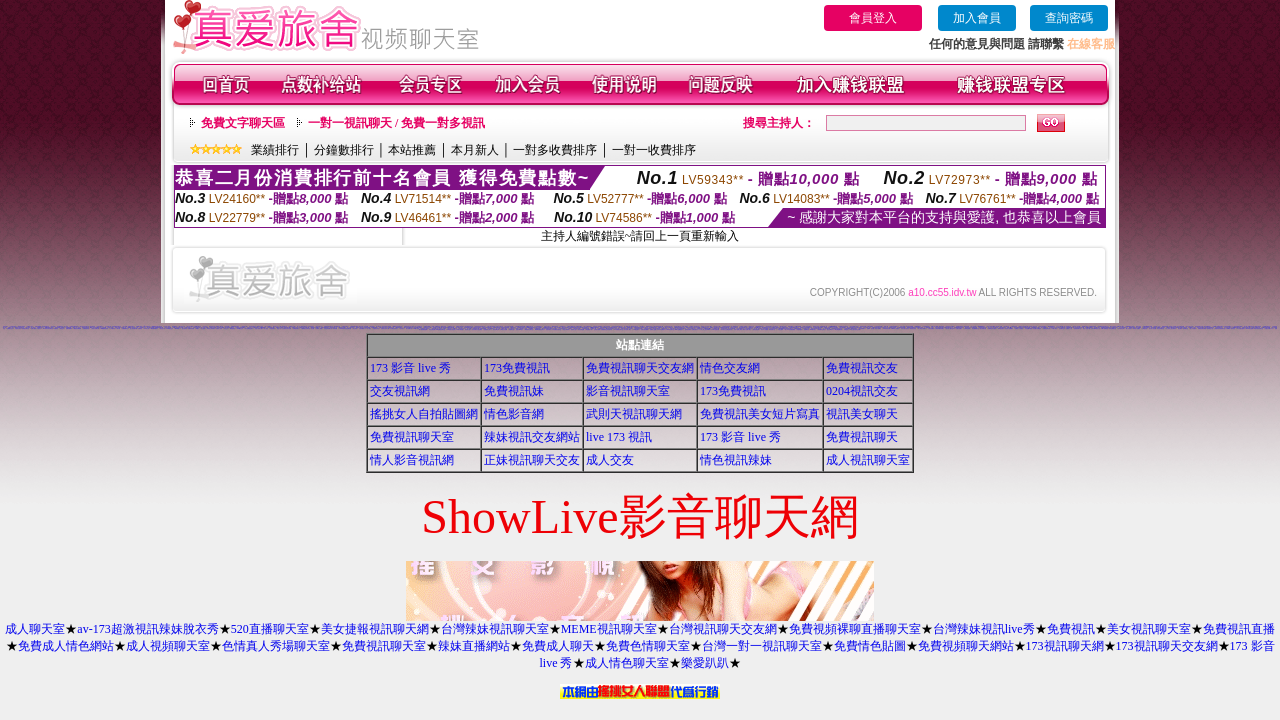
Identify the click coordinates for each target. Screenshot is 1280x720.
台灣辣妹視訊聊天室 (495, 629)
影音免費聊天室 (1112, 328)
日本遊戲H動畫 (1028, 328)
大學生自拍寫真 (606, 326)
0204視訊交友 (240, 328)
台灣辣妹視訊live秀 (984, 629)
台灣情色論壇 (967, 328)
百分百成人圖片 (627, 329)
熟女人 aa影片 (830, 329)
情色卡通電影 (566, 329)
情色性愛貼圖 (432, 329)
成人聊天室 (35, 629)
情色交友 (62, 328)
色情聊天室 (142, 327)
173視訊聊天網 (1065, 646)
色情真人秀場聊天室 (276, 646)
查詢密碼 (1069, 18)
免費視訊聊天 (296, 328)
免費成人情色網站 (66, 646)
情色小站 (279, 328)
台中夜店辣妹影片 (394, 328)
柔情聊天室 (1185, 328)
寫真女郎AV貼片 (520, 329)
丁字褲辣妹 (112, 328)
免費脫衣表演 (376, 328)
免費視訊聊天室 (412, 437)
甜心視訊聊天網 (133, 328)
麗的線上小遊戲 (523, 328)
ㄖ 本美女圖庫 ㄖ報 (781, 329)
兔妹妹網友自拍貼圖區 (477, 329)
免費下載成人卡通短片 (36, 328)
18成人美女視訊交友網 (854, 329)
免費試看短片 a (695, 329)
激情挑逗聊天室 (25, 328)
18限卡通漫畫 (460, 329)
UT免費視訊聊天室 (618, 329)
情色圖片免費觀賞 (1037, 328)
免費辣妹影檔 (191, 328)
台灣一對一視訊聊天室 (762, 646)
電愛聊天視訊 (1085, 326)
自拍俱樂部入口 (362, 328)
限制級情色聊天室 (529, 329)
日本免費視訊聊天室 (556, 329)
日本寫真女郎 (1121, 328)
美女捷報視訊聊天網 (375, 629)
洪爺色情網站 (870, 326)
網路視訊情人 (665, 328)
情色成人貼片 (468, 329)
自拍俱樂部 (548, 329)
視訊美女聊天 (862, 414)
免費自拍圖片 (959, 328)
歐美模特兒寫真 (821, 329)
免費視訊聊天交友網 (640, 368)
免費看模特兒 (125, 328)
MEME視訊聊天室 (609, 629)
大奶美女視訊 (18, 328)
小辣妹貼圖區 (931, 328)
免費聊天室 (511, 329)
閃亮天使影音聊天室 (1258, 328)
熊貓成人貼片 (574, 329)
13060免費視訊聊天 (539, 329)
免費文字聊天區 (243, 123)
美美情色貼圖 (863, 326)
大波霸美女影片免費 (286, 328)
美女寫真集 (184, 328)
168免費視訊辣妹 (104, 328)
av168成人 (177, 328)
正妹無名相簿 (597, 329)
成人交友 (610, 460)
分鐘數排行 (344, 150)
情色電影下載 (589, 329)
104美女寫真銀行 (211, 328)
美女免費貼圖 (581, 329)
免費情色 (140, 328)
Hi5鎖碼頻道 (1105, 328)
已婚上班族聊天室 (283, 326)
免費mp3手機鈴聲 (833, 326)
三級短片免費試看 (95, 328)
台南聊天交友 (1062, 328)
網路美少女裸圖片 (315, 327)
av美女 (197, 328)
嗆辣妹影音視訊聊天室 (1220, 328)
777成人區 (146, 328)
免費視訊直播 (1239, 629)
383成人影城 (416, 328)
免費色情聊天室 (648, 646)
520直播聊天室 (270, 629)
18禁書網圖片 (263, 327)
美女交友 (226, 328)
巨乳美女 (402, 328)
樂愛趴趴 (705, 663)
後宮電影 (1180, 328)
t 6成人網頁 (1054, 328)
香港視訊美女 (913, 328)
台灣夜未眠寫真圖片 (939, 328)
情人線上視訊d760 (705, 329)
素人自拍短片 (1129, 328)
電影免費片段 (772, 329)
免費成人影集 (219, 328)
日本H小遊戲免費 (715, 329)
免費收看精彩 (69, 328)
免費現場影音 (86, 328)
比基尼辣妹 (272, 328)
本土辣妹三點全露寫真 (1171, 328)
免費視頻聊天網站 (966, 646)
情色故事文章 (496, 329)
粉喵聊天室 (806, 329)
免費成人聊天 (558, 646)
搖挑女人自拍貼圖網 (424, 414)
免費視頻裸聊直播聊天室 (855, 629)
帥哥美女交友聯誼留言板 (726, 329)
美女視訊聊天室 (1149, 629)
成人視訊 (266, 328)
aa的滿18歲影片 (155, 328)
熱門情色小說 (1210, 328)
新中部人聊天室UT (950, 328)
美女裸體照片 (491, 328)
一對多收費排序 (555, 150)
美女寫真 (53, 326)
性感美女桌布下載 (385, 328)
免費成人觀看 (319, 328)
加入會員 (977, 18)
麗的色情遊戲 (756, 329)
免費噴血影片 (700, 328)
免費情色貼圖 (870, 646)
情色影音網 (514, 414)
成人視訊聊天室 (868, 460)
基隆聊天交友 (10, 328)
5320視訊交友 (170, 328)
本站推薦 (412, 150)
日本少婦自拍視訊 (905, 328)
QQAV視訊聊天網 (1023, 326)
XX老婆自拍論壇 (451, 329)
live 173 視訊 (619, 437)
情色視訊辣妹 (736, 460)
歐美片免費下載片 (747, 329)
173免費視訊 (517, 368)
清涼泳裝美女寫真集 (386, 326)
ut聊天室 (455, 328)
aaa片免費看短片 (679, 329)
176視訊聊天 (636, 329)
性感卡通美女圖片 (259, 328)
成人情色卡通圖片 (922, 328)
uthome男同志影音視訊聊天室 (786, 328)
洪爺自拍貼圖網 (644, 329)
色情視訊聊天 (688, 329)
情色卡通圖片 (878, 328)
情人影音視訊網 (412, 460)
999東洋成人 (813, 329)
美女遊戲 (203, 328)
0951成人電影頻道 (1231, 328)
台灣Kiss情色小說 (1095, 328)
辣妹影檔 (335, 328)
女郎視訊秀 (1144, 328)
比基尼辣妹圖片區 (328, 328)
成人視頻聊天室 (168, 646)
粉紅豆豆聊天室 (1160, 328)
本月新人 (475, 150)
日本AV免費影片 (661, 329)
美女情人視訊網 (1152, 328)
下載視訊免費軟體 (77, 328)
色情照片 (802, 327)
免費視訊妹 (514, 391)
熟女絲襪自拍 (983, 328)
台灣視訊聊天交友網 (723, 629)
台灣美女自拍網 (503, 329)
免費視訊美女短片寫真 (760, 414)
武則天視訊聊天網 (634, 414)
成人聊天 (369, 328)
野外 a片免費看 (764, 329)
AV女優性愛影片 (1241, 328)
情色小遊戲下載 (1086, 328)
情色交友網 (730, 368)
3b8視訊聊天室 (670, 329)
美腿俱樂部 (799, 329)
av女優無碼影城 (838, 329)
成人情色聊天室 (627, 663)
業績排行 (275, 150)
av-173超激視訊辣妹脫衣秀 (147, 629)
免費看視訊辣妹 (1092, 326)
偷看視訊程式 (649, 326)
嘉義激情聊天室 (1077, 328)
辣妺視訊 (846, 329)
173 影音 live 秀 (410, 368)
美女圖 (312, 328)
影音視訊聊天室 (628, 391)
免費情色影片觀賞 (992, 328)
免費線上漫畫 (653, 329)
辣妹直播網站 (474, 646)
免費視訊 (56, 328)
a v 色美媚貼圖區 (791, 329)
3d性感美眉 (232, 328)
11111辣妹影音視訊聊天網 (345, 328)
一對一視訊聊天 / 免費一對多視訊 (396, 123)
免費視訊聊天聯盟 (1202, 328)
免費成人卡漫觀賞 (1019, 328)
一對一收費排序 (654, 150)
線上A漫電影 (1193, 328)
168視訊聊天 (1001, 328)
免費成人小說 (1069, 328)
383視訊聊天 (399, 327)
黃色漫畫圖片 (862, 328)
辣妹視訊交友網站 (532, 437)
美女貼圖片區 (409, 328)
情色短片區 (162, 328)
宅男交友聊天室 (499, 326)
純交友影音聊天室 (487, 327)
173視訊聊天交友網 (1167, 646)
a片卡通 (119, 328)
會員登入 (873, 18)
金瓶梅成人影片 (487, 329)
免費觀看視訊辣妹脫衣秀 (606, 329)
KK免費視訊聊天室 (440, 329)
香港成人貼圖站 (1136, 328)
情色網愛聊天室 (975, 328)
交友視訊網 (400, 391)
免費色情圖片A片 (1269, 328)
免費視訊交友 (862, 368)
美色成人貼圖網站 (1009, 328)
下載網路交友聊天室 (305, 328)
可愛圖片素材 (139, 326)
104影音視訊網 (886, 328)
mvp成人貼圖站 (895, 328)
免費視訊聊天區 (1046, 328)
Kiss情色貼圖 (1249, 328)
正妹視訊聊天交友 (532, 460)
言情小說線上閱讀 (738, 329)
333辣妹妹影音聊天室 (48, 328)
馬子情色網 (842, 327)
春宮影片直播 (577, 328)
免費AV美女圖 (870, 328)
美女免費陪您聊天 (249, 328)
